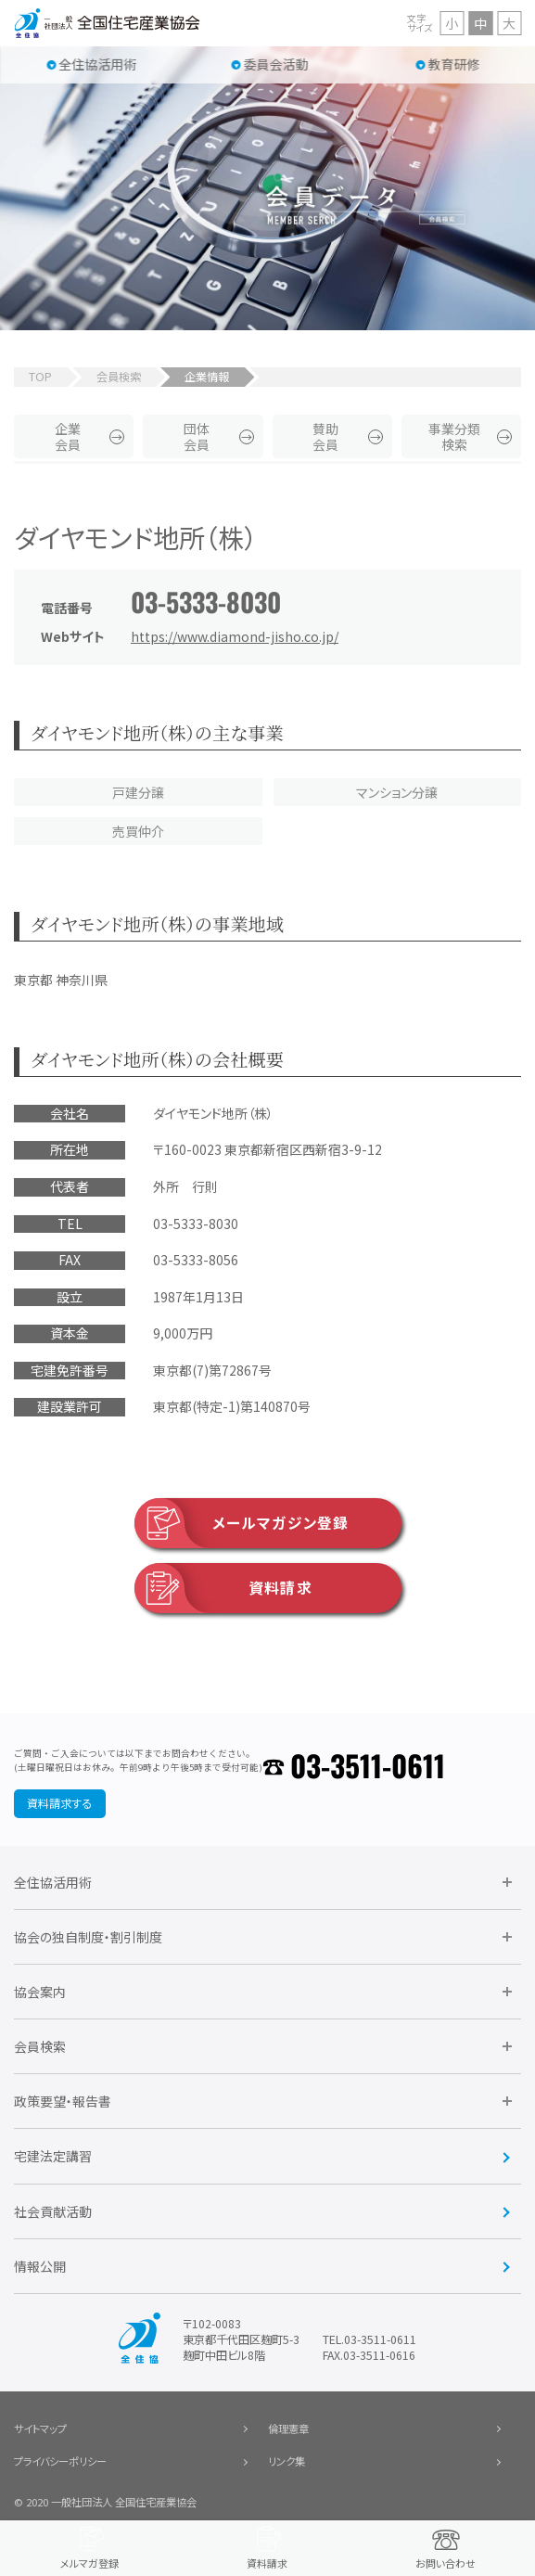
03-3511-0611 (367, 1765)
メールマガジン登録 (241, 1523)
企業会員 (68, 436)
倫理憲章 (288, 2428)
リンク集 (286, 2461)
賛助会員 (325, 436)
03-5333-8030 (206, 602)
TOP (40, 376)
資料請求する (59, 1803)
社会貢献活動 (53, 2211)
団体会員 (197, 436)
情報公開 (40, 2266)
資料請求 (223, 1588)
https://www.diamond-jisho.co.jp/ (234, 636)
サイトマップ (40, 2428)
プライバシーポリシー (60, 2461)
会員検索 (118, 376)
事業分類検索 (454, 436)
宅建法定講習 (53, 2156)
